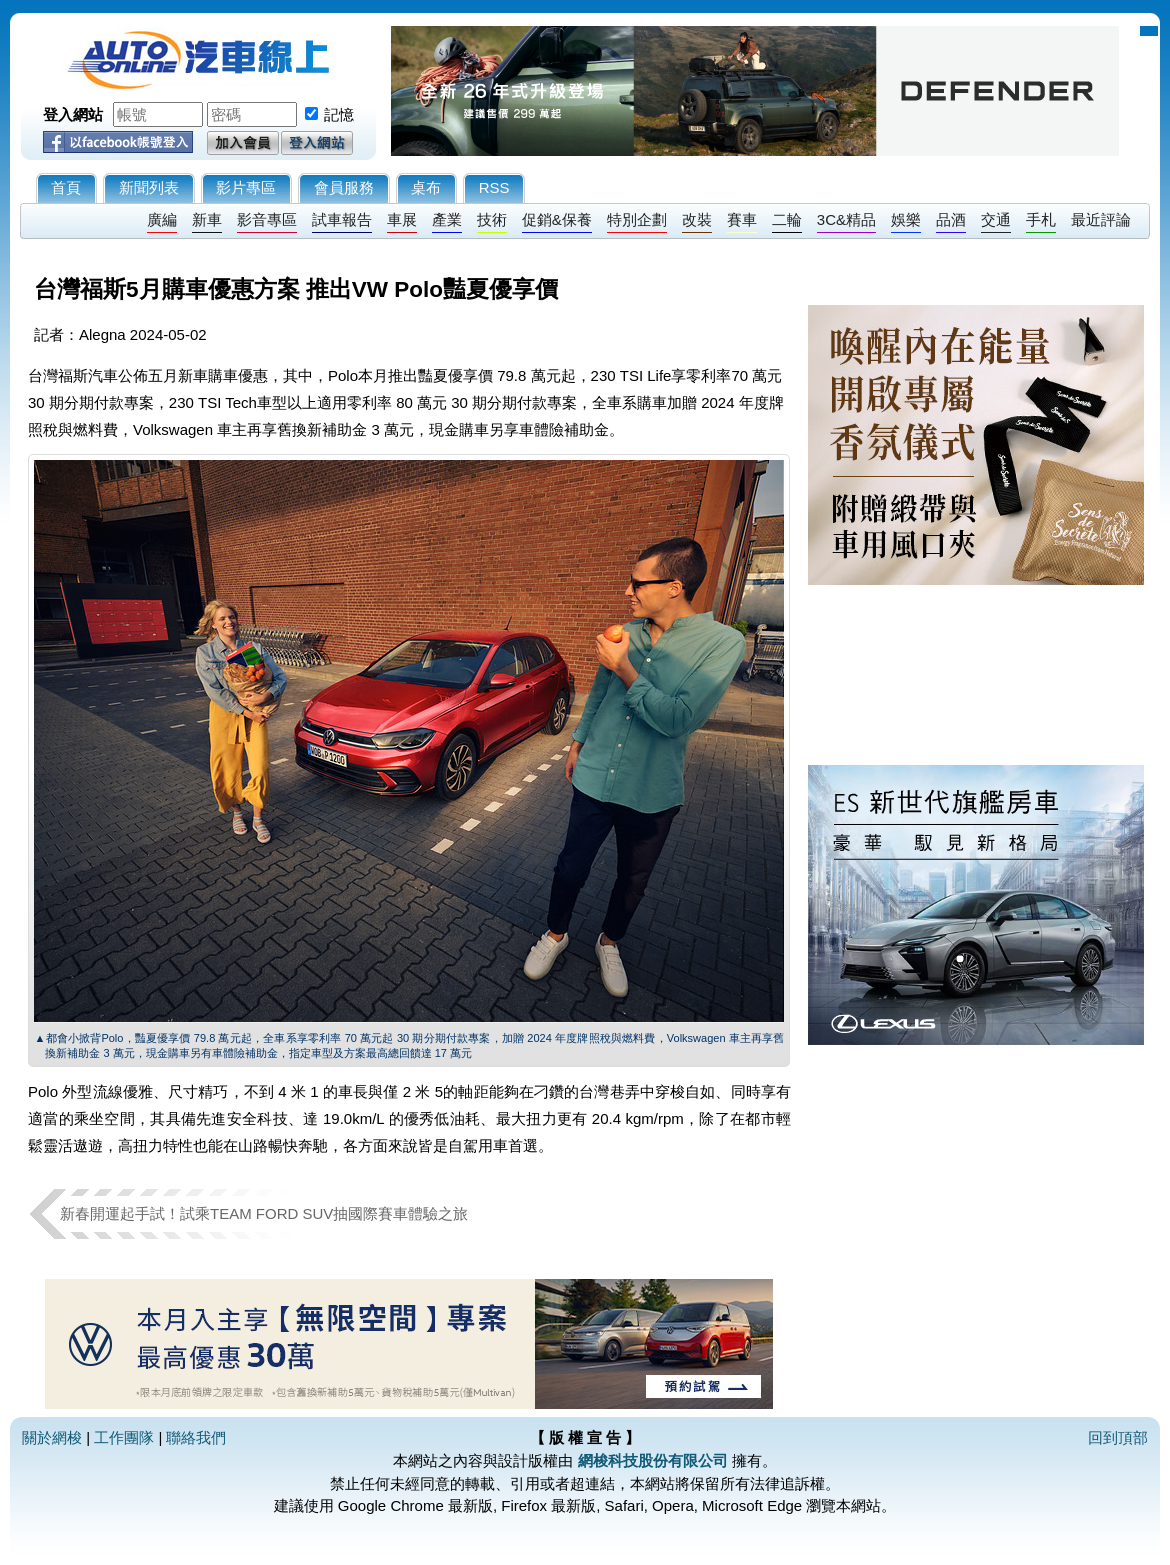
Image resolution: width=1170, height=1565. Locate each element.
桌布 (426, 187)
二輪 (787, 219)
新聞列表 (149, 187)
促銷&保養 (557, 219)
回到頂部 (1118, 1437)
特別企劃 (637, 219)
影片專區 (246, 187)
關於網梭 (52, 1437)
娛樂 (906, 219)
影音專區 (267, 219)
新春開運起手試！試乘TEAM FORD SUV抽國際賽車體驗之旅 (264, 1213)
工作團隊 (124, 1437)
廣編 (162, 219)
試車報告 (342, 219)
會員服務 (344, 187)
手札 (1041, 219)
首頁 (66, 187)
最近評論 (1101, 219)
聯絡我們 (196, 1437)
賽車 (742, 219)
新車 (207, 219)
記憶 (339, 114)
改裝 (697, 219)
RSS (494, 187)
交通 (996, 219)
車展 (402, 219)
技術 (492, 219)
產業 (447, 219)
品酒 (951, 219)
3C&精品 (846, 219)
